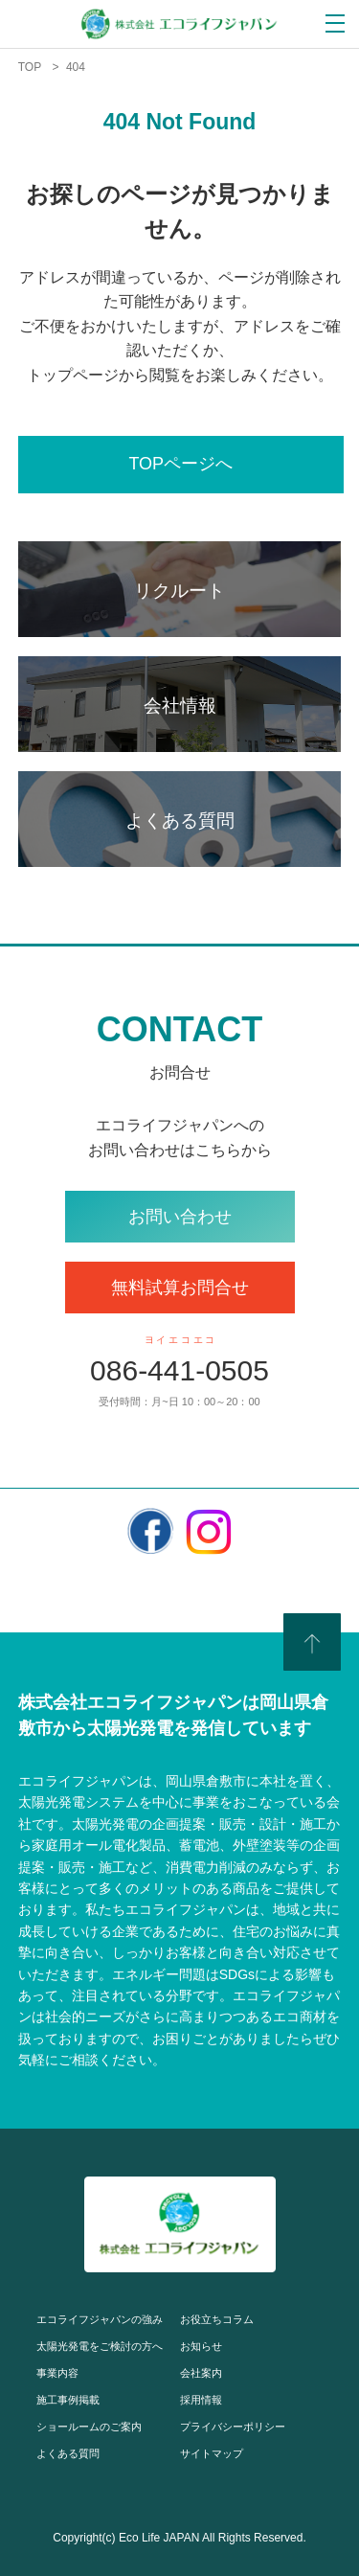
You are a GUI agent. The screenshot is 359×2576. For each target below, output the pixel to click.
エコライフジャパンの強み (99, 2319)
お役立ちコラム (217, 2319)
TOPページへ (180, 463)
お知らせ (201, 2346)
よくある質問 (68, 2453)
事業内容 (57, 2373)
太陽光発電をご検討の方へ (99, 2346)
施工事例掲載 (68, 2399)
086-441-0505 (179, 1370)
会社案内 (201, 2373)
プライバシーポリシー (232, 2426)
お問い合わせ (180, 1216)
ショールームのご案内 (89, 2426)
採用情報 (201, 2399)
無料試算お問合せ (180, 1287)
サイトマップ (211, 2453)
